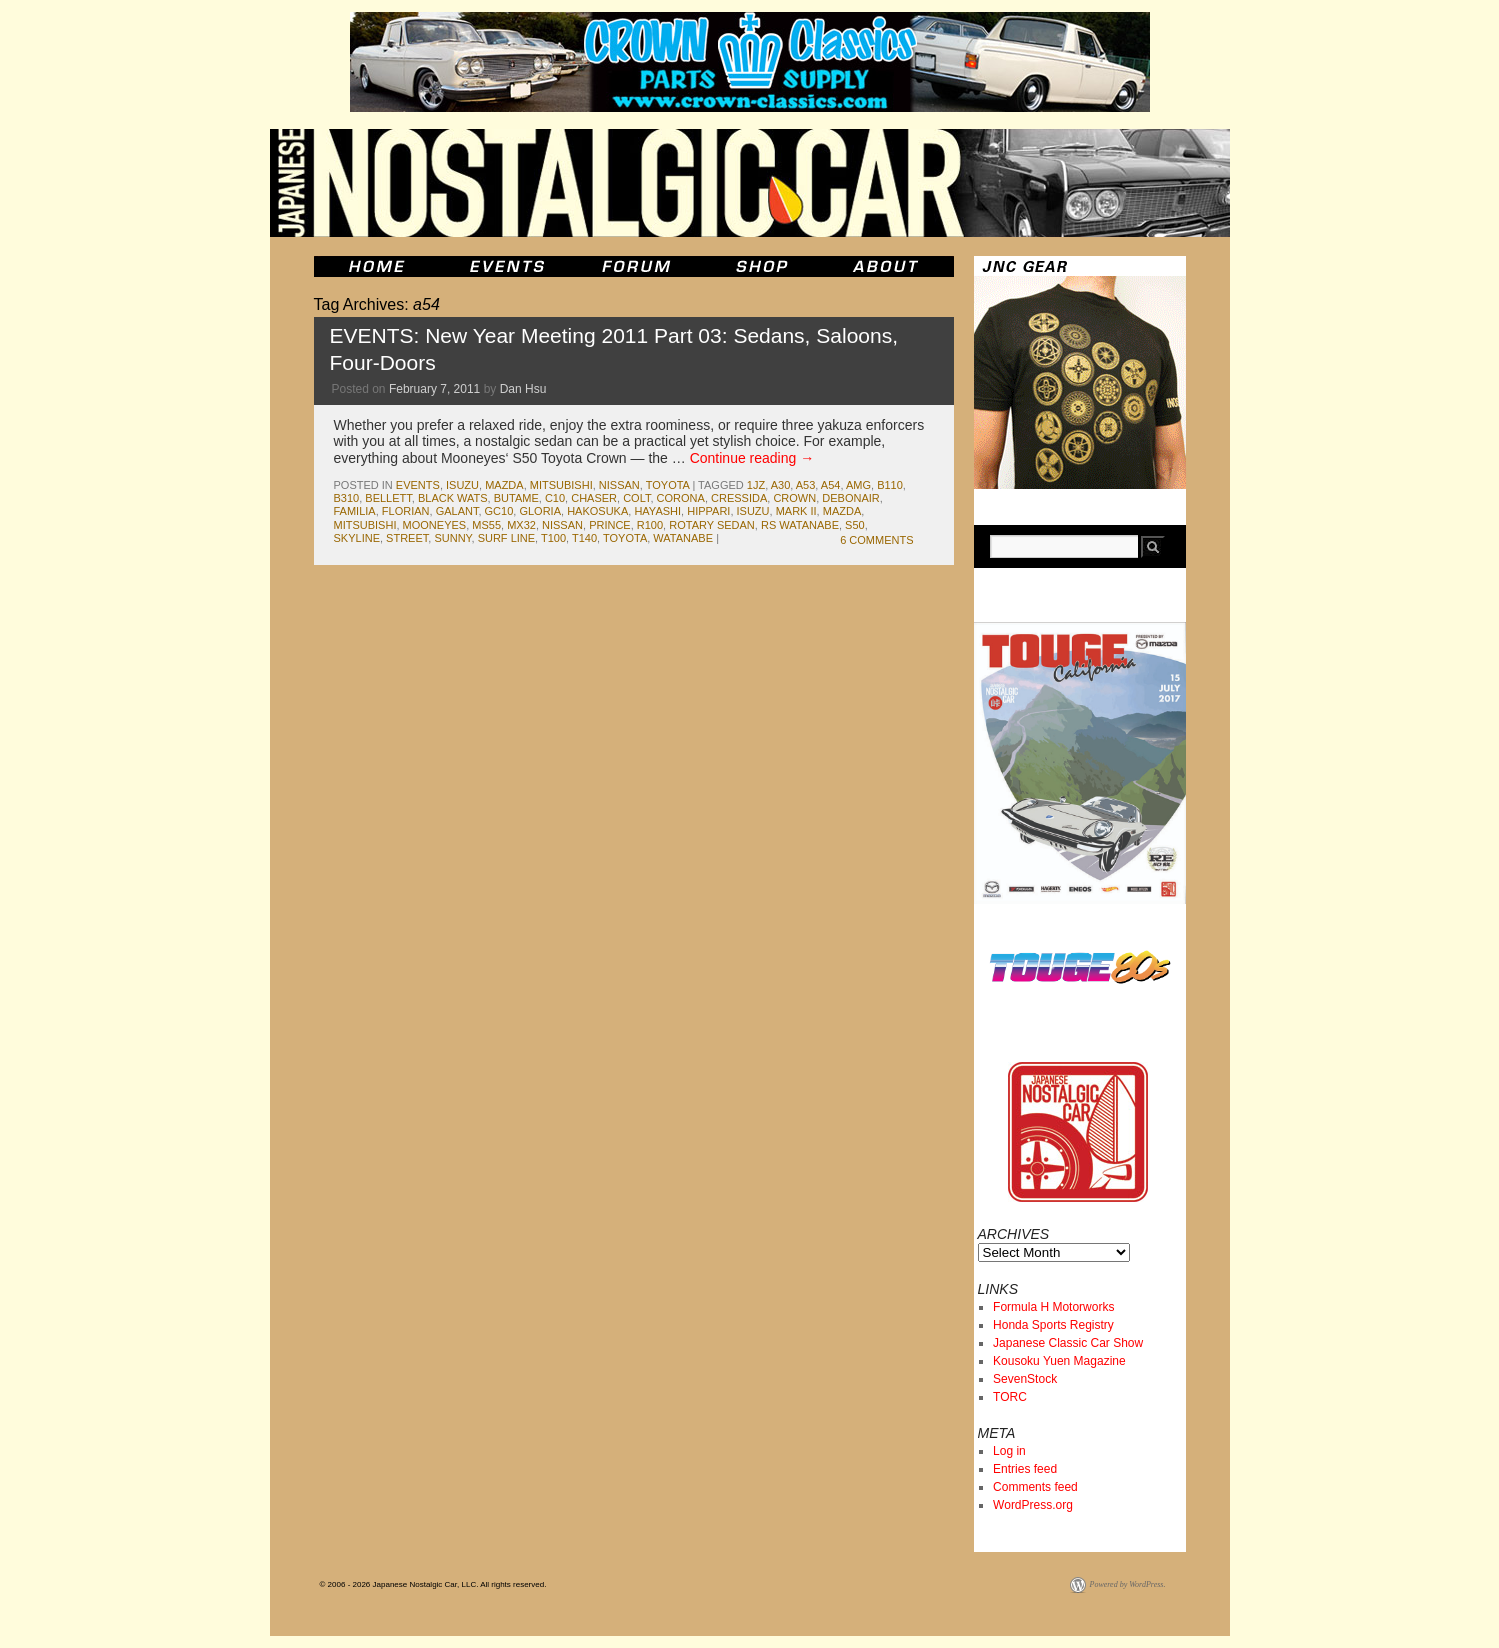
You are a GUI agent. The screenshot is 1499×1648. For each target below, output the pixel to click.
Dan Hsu (523, 389)
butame (516, 498)
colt (636, 498)
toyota (668, 485)
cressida (739, 498)
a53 (806, 485)
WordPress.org (1033, 1505)
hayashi (657, 511)
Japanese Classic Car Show (1068, 1343)
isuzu (462, 485)
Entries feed (1025, 1469)
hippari (708, 511)
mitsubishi (561, 485)
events (418, 485)
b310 (347, 498)
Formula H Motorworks (1053, 1307)
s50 (855, 525)
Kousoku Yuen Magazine (1059, 1361)
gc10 (499, 511)
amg (858, 485)
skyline (357, 538)
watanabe (683, 538)
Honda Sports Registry (1053, 1325)
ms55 (486, 525)
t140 (584, 538)
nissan (619, 485)
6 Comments (876, 540)
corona (681, 498)
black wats (453, 498)
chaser (594, 498)
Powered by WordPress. (1128, 1584)
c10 (555, 498)
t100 (553, 538)
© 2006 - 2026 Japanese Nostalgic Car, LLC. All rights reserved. (433, 1584)
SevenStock (1025, 1379)
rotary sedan (712, 525)
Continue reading (752, 458)
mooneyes (435, 525)
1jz (756, 485)
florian (406, 511)
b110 (890, 485)
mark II (796, 511)
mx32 (521, 525)
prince (610, 525)
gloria (540, 511)
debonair (850, 498)
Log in (1009, 1451)
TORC (1010, 1397)
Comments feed (1035, 1487)
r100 (650, 525)
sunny (452, 538)
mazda (504, 485)
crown (794, 498)
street (407, 538)
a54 (831, 485)
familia (355, 511)
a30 (781, 485)
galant (457, 511)
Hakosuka (597, 511)
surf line (506, 538)
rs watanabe (800, 525)
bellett (388, 498)
